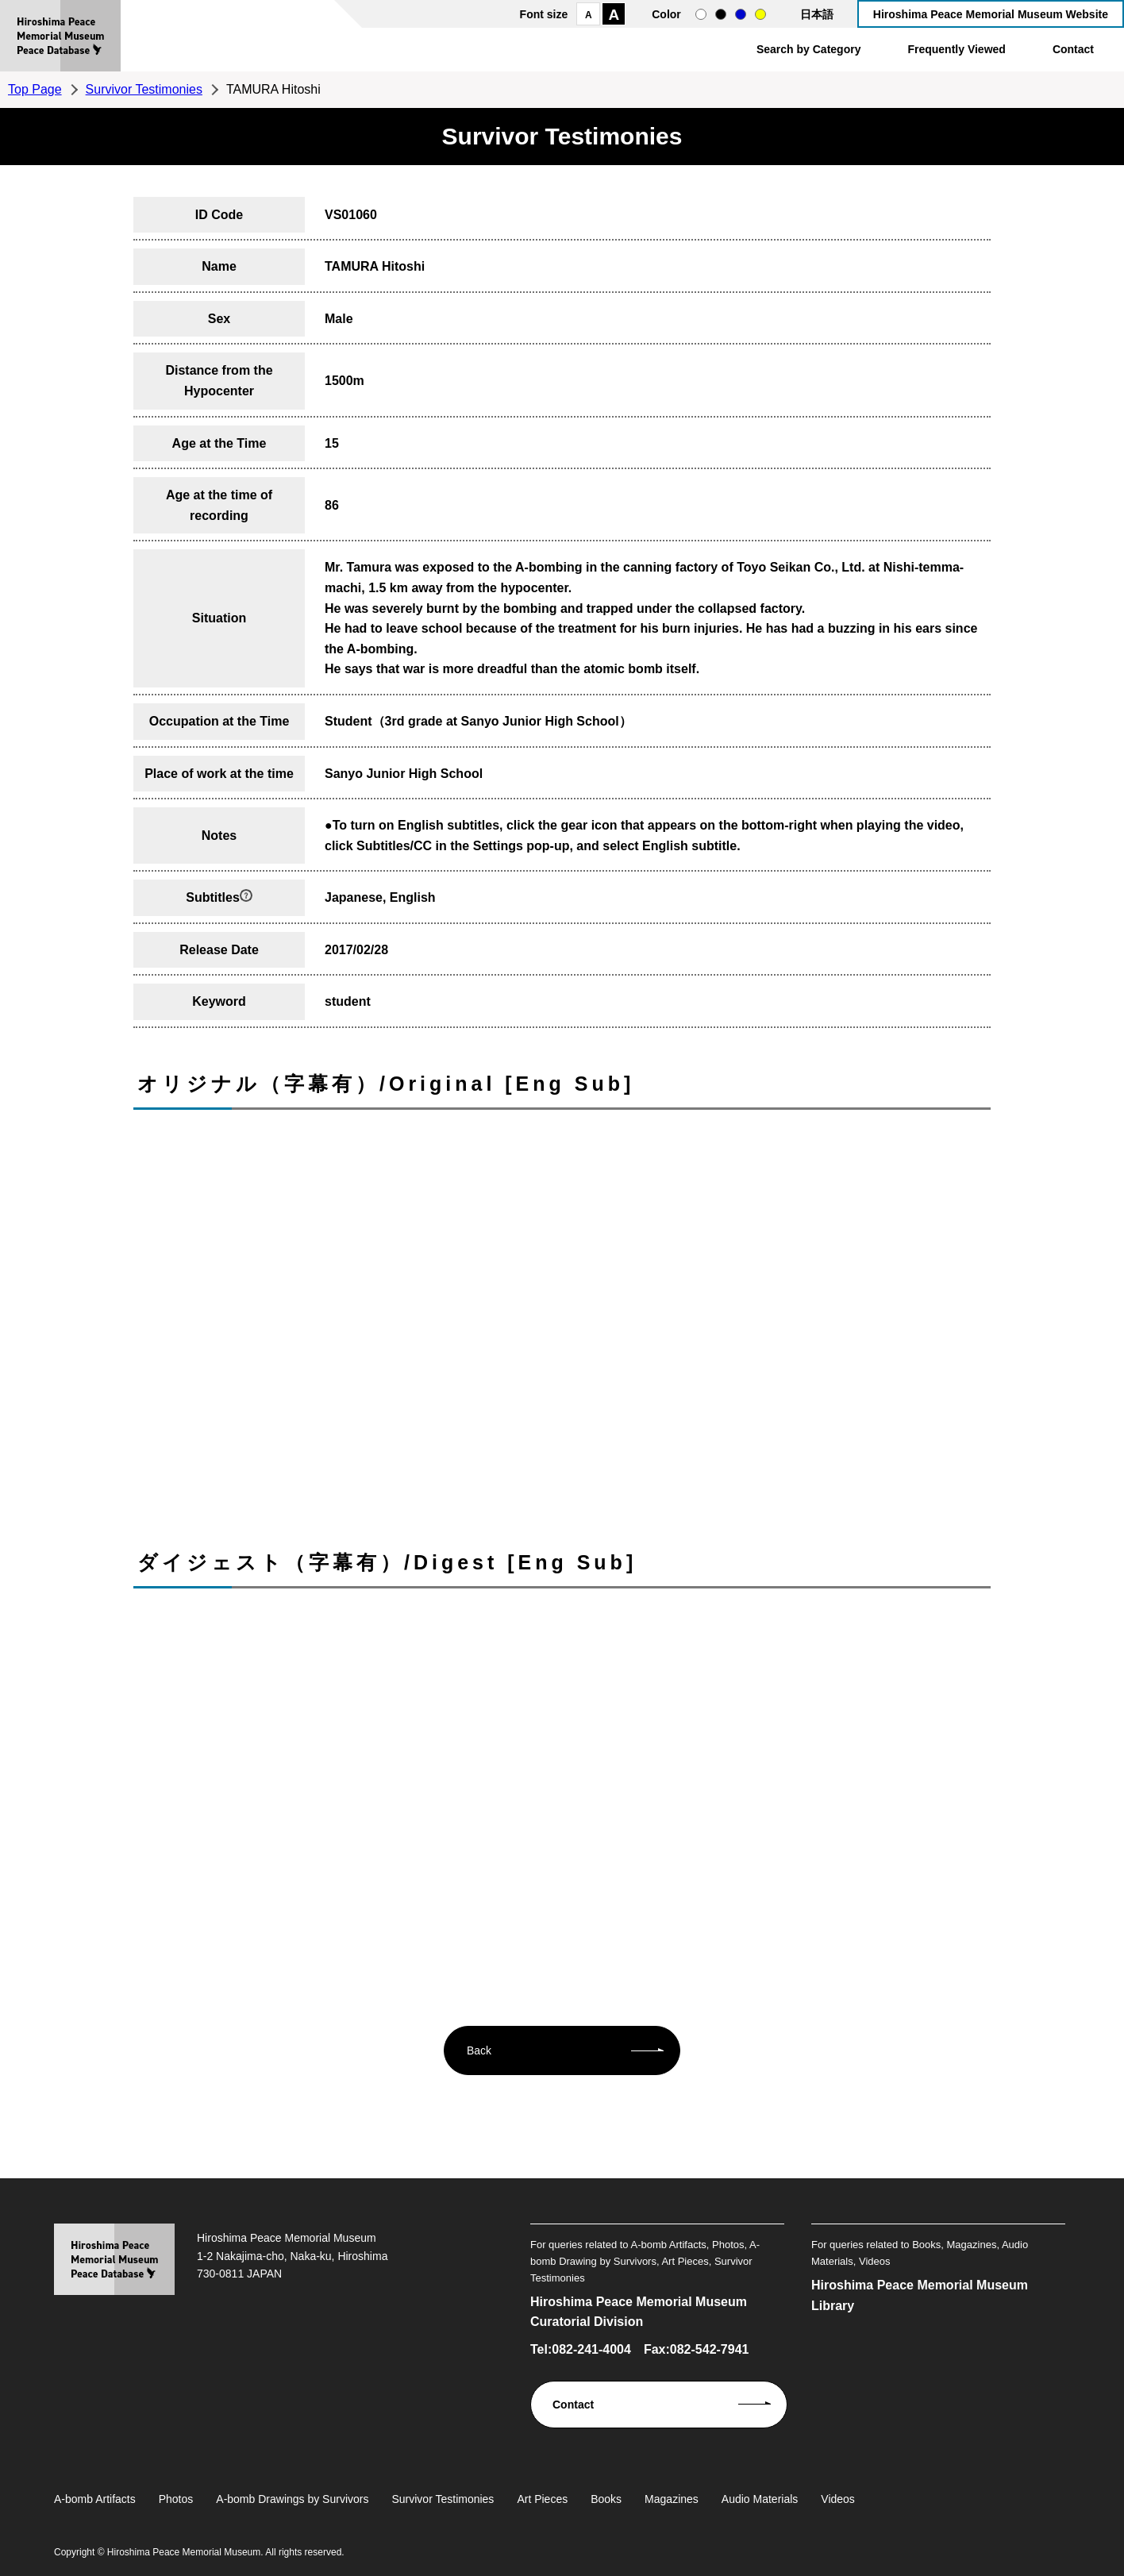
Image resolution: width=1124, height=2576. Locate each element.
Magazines (672, 2499)
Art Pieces (542, 2499)
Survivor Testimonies (144, 89)
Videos (838, 2499)
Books (606, 2499)
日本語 (816, 14)
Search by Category (808, 49)
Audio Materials (760, 2499)
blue (740, 14)
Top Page (35, 89)
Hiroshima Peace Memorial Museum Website (990, 14)
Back (479, 2050)
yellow (760, 14)
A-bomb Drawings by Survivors (292, 2499)
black (720, 14)
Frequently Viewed (956, 49)
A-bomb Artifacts (95, 2499)
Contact (1073, 49)
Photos (176, 2499)
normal (700, 14)
